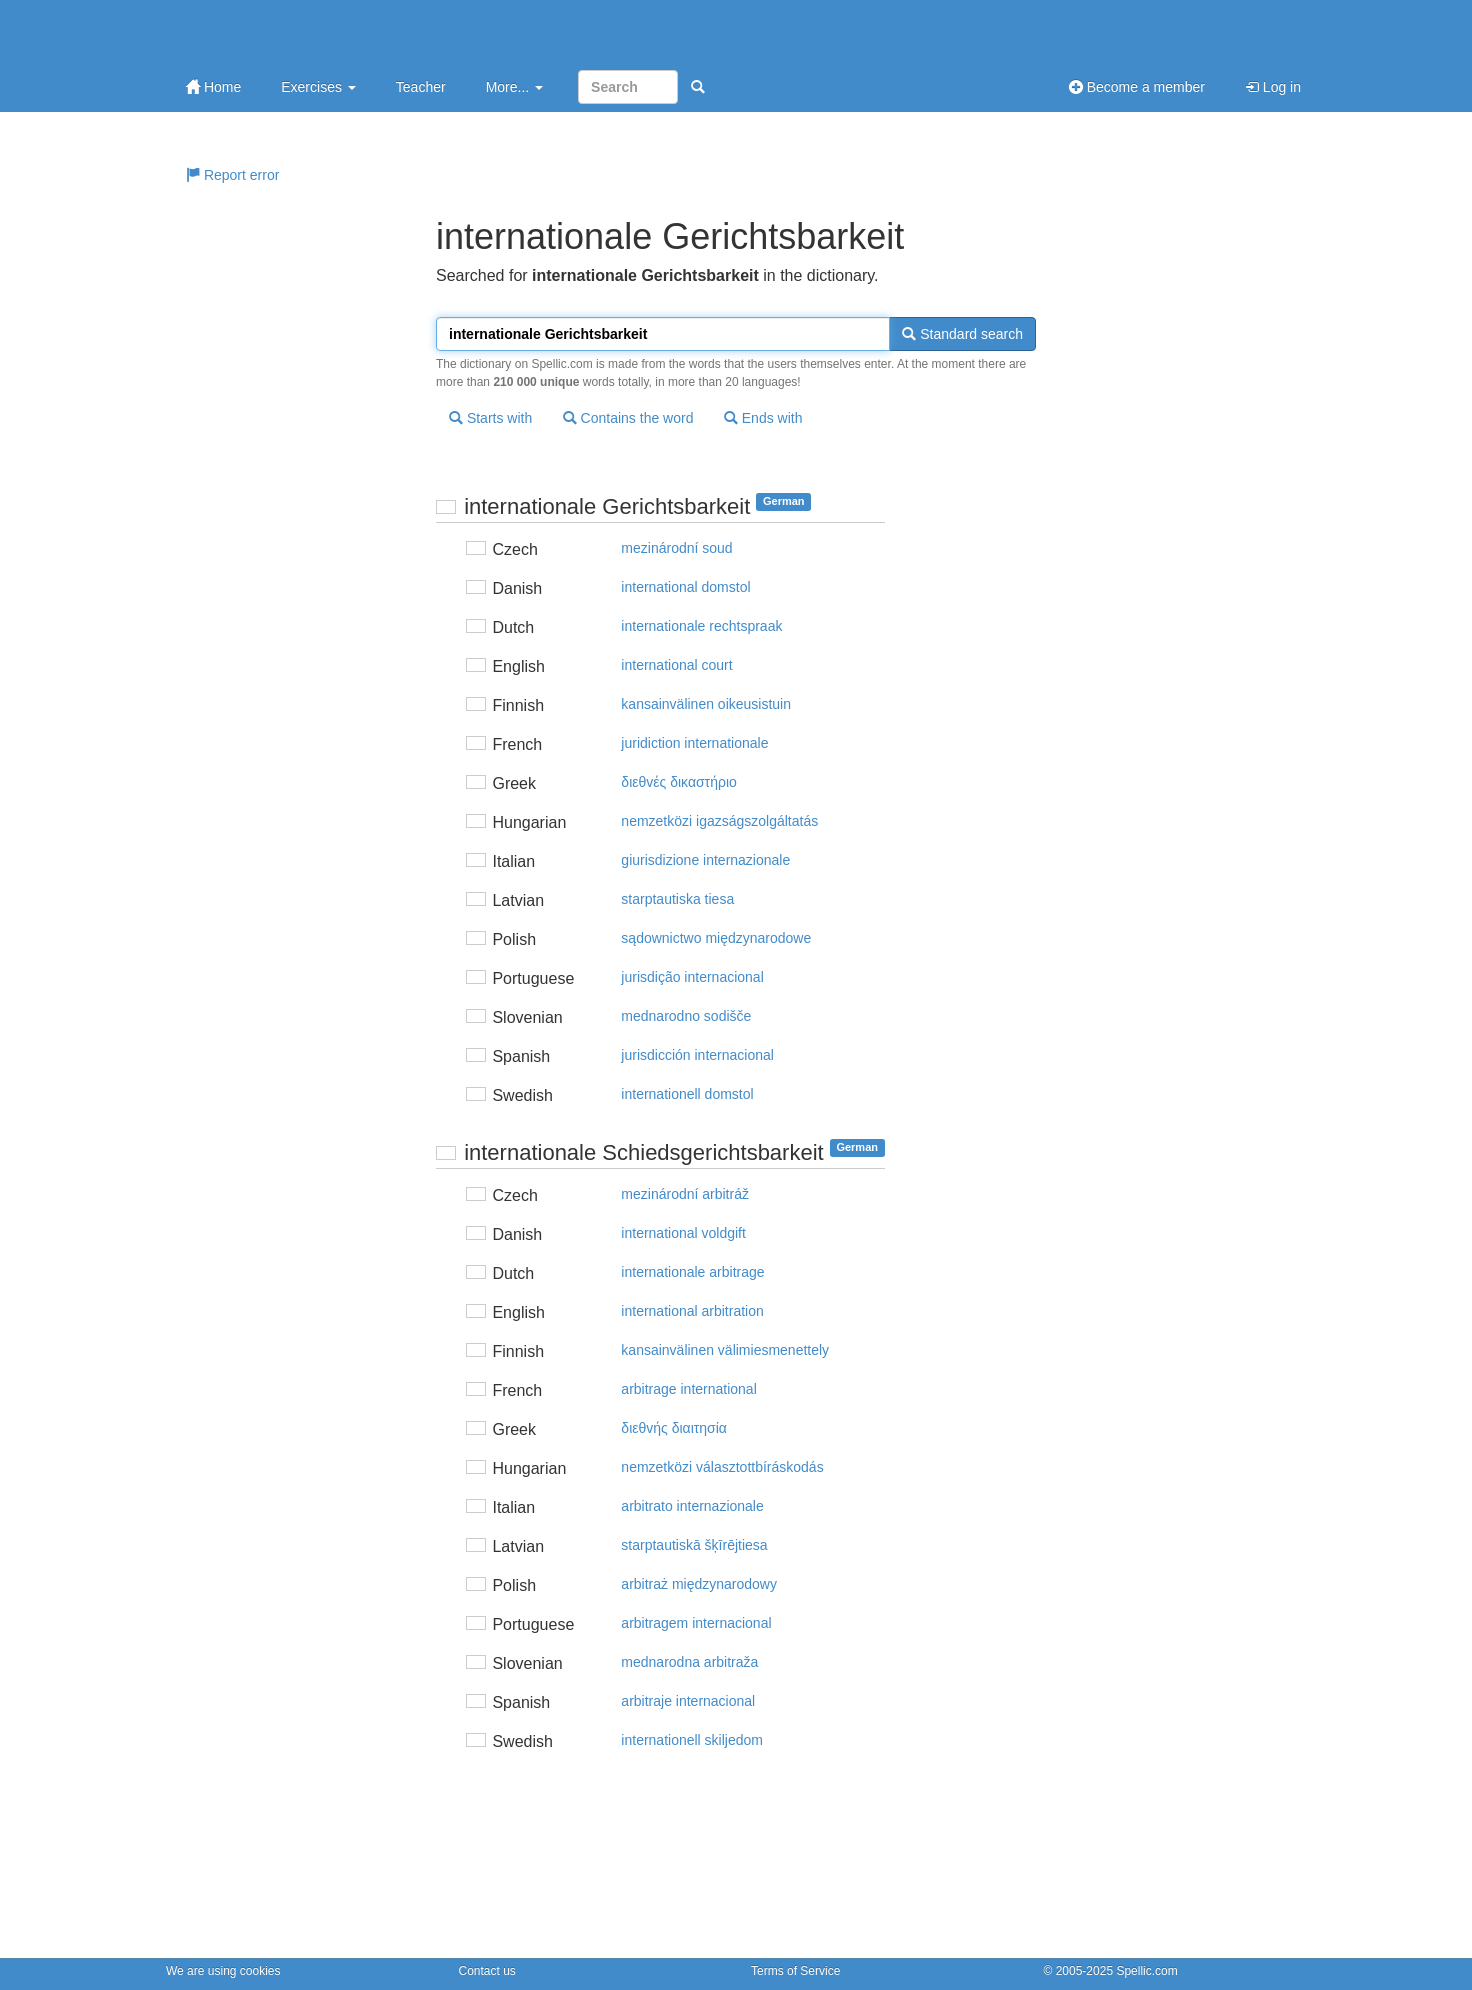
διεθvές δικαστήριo (678, 782)
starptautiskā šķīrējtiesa (694, 1545)
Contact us (487, 1971)
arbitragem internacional (696, 1623)
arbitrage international (688, 1389)
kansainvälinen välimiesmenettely (725, 1350)
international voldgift (683, 1233)
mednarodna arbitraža (689, 1662)
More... (514, 87)
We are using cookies (223, 1971)
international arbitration (692, 1311)
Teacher (421, 87)
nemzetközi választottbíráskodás (722, 1467)
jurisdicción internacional (697, 1055)
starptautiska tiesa (677, 899)
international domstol (685, 587)
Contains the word (628, 418)
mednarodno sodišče (686, 1016)
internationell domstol (687, 1094)
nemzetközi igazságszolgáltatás (719, 821)
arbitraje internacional (688, 1701)
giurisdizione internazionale (705, 860)
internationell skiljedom (692, 1740)
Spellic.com (1146, 1971)
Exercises (318, 87)
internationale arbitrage (692, 1272)
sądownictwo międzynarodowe (716, 938)
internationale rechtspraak (701, 626)
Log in (1273, 87)
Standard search (962, 334)
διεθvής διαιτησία (674, 1428)
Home (213, 87)
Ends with (763, 418)
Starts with (490, 418)
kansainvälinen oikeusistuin (706, 704)
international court (676, 665)
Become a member (1137, 87)
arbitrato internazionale (692, 1506)
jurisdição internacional (692, 977)
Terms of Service (795, 1971)
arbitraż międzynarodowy (699, 1584)
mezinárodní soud (676, 548)
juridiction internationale (694, 743)
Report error (232, 175)
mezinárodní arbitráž (685, 1194)
